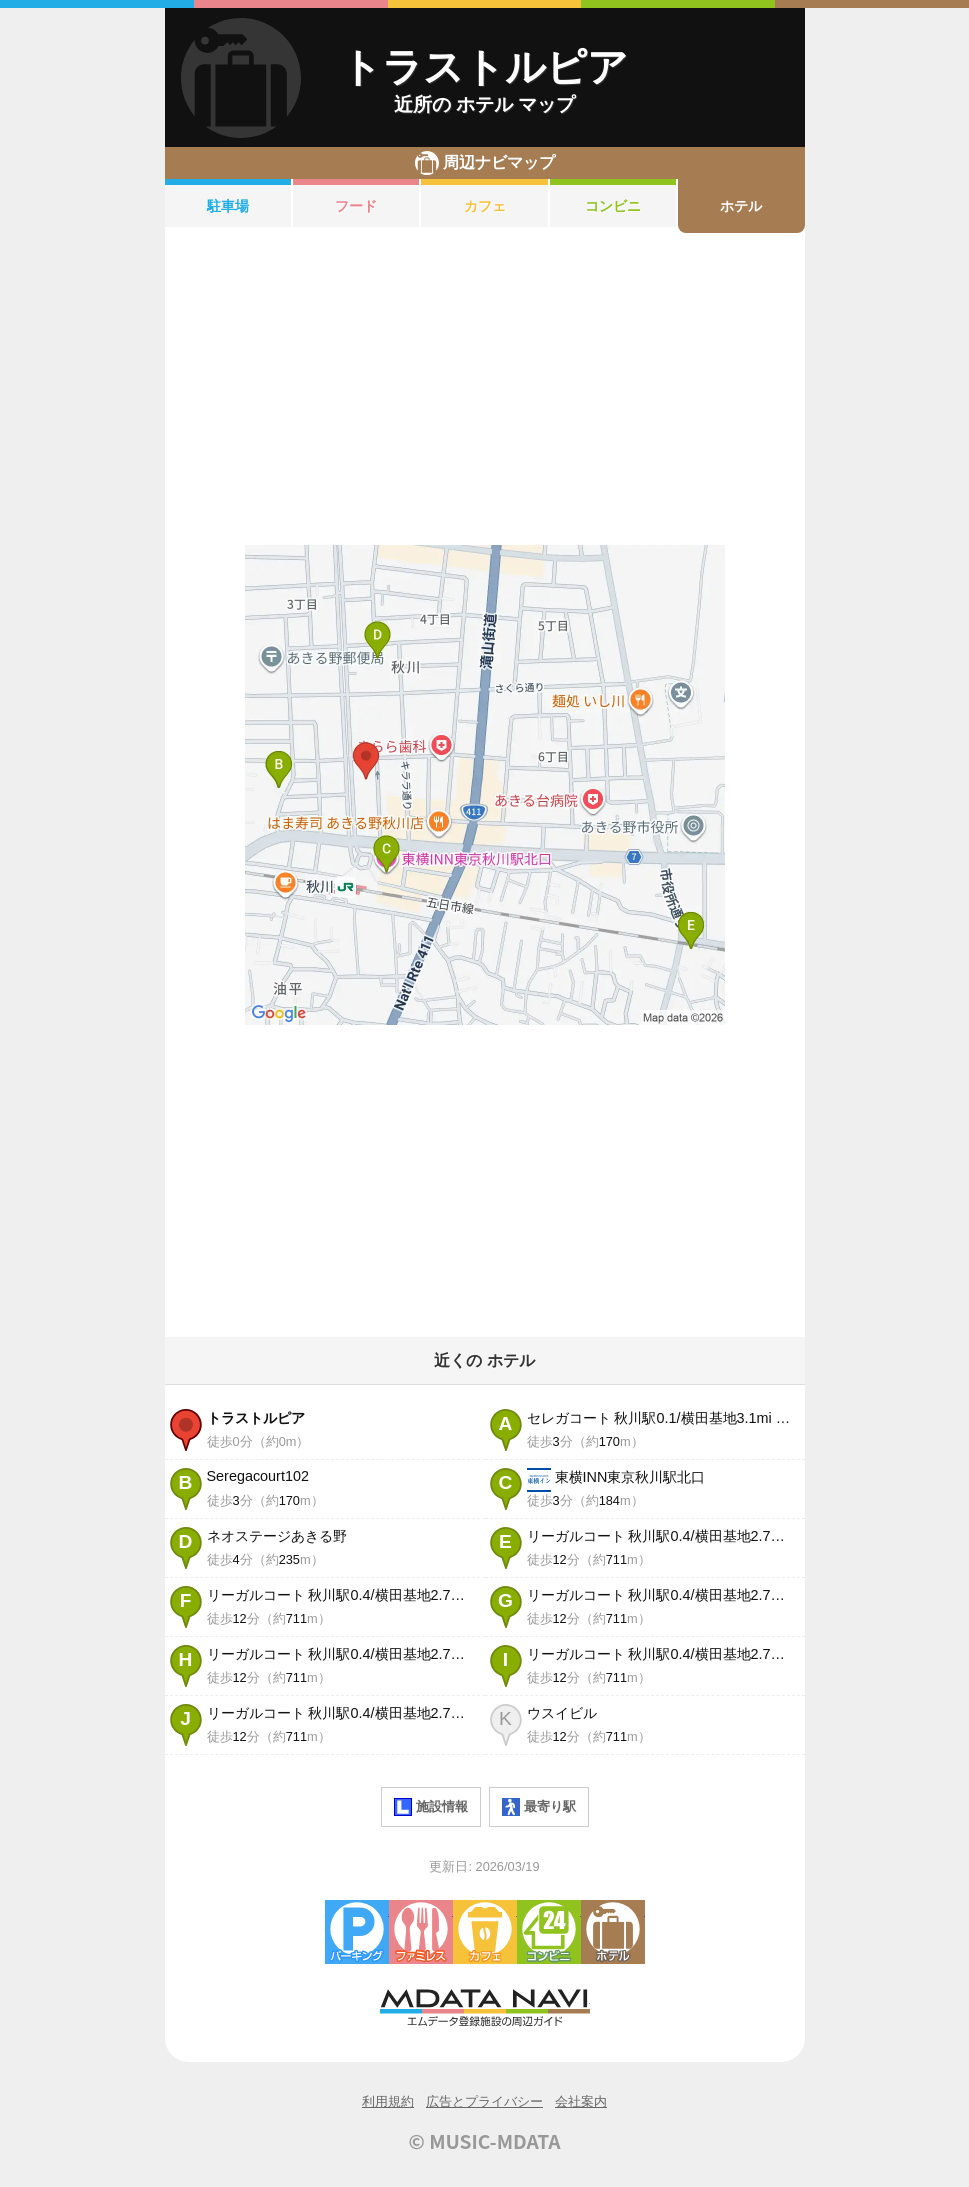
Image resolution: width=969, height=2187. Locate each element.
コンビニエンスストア (549, 1932)
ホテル (741, 206)
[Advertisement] (485, 389)
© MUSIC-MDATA (485, 2141)
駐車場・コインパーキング (357, 1932)
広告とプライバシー (484, 2101)
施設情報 (431, 1807)
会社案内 (581, 2101)
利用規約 (388, 2101)
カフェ (485, 206)
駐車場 (228, 206)
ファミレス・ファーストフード (421, 1932)
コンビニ (613, 206)
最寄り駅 (539, 1807)
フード (356, 206)
